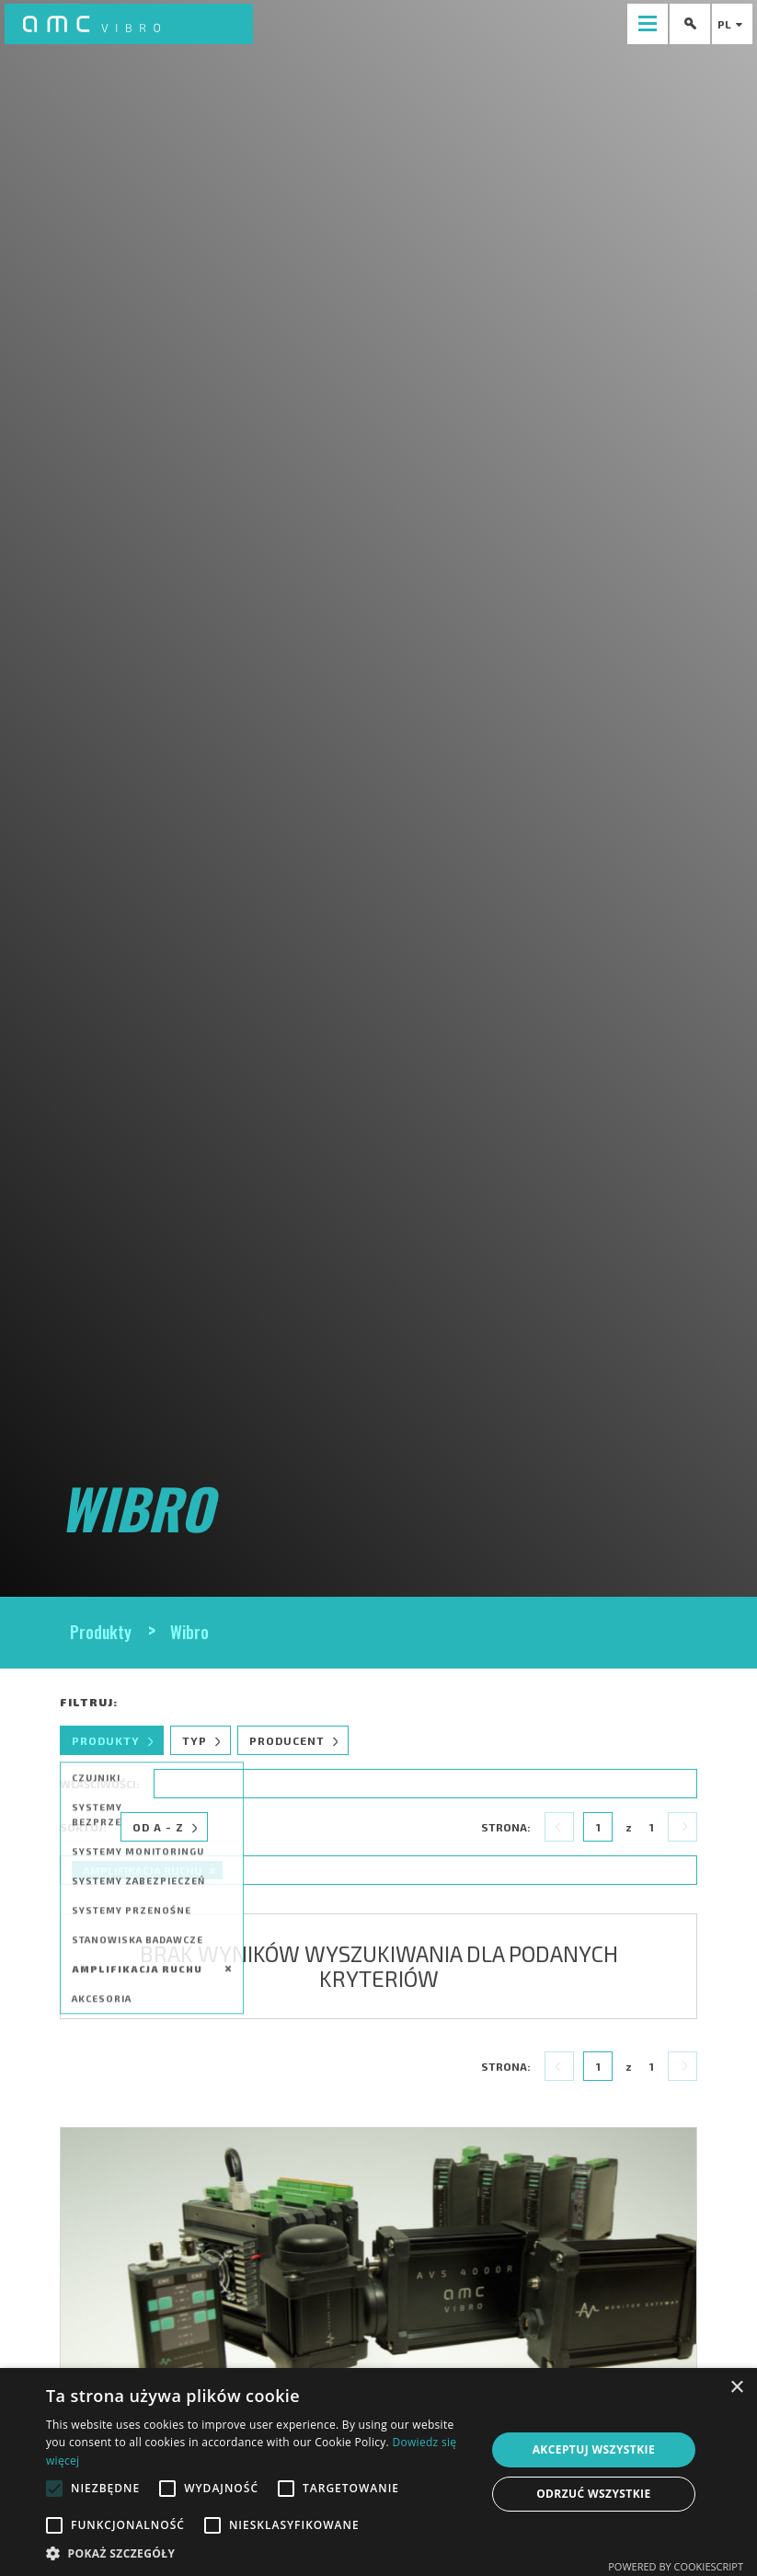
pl (732, 23)
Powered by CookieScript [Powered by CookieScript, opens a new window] (675, 2566)
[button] (259, 2553)
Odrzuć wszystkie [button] (593, 2493)
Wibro (189, 1632)
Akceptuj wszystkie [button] (594, 2449)
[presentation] (647, 24)
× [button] (736, 2388)
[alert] (378, 2472)
